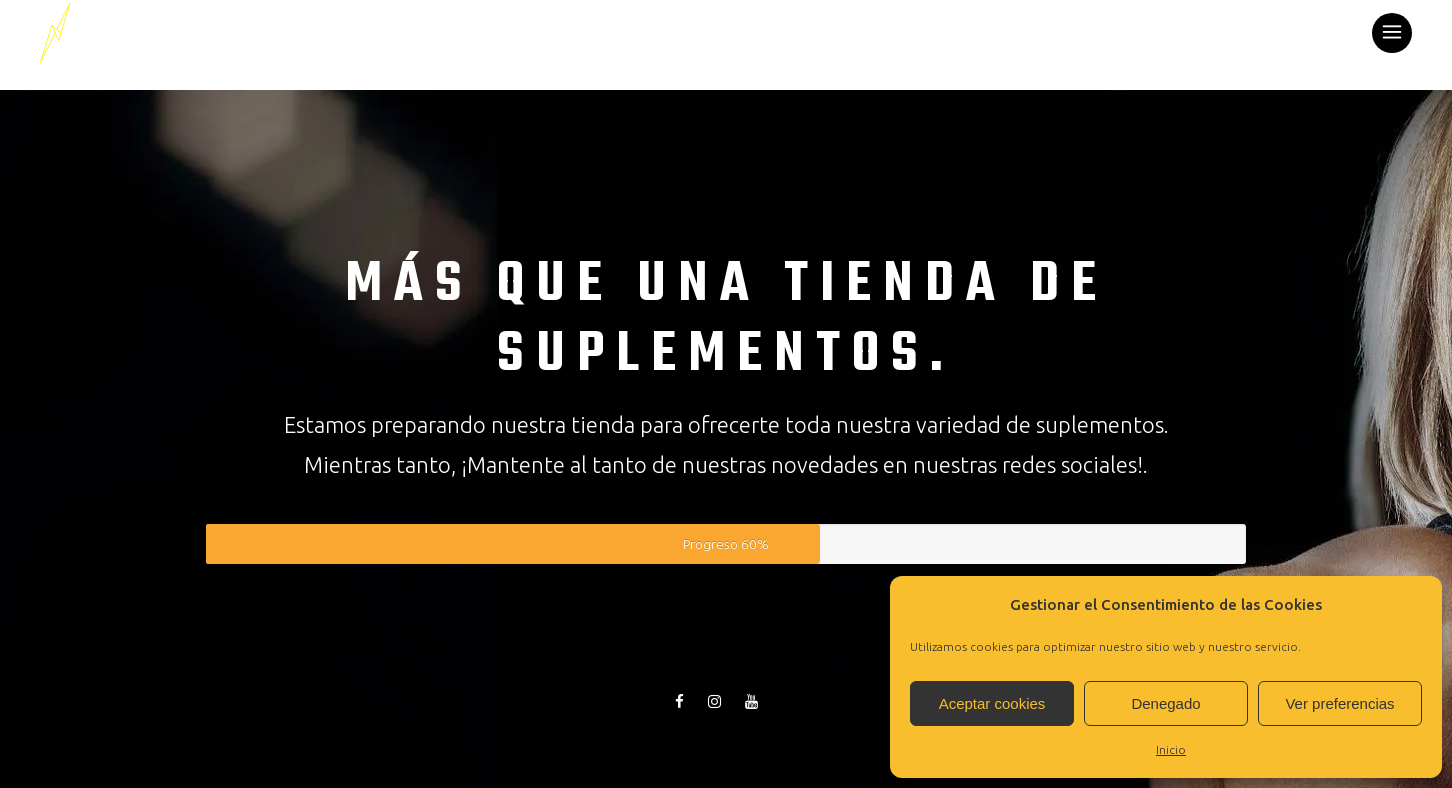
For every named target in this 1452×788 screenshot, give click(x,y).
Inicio (1171, 749)
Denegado (1165, 703)
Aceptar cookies (992, 703)
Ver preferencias (1339, 703)
